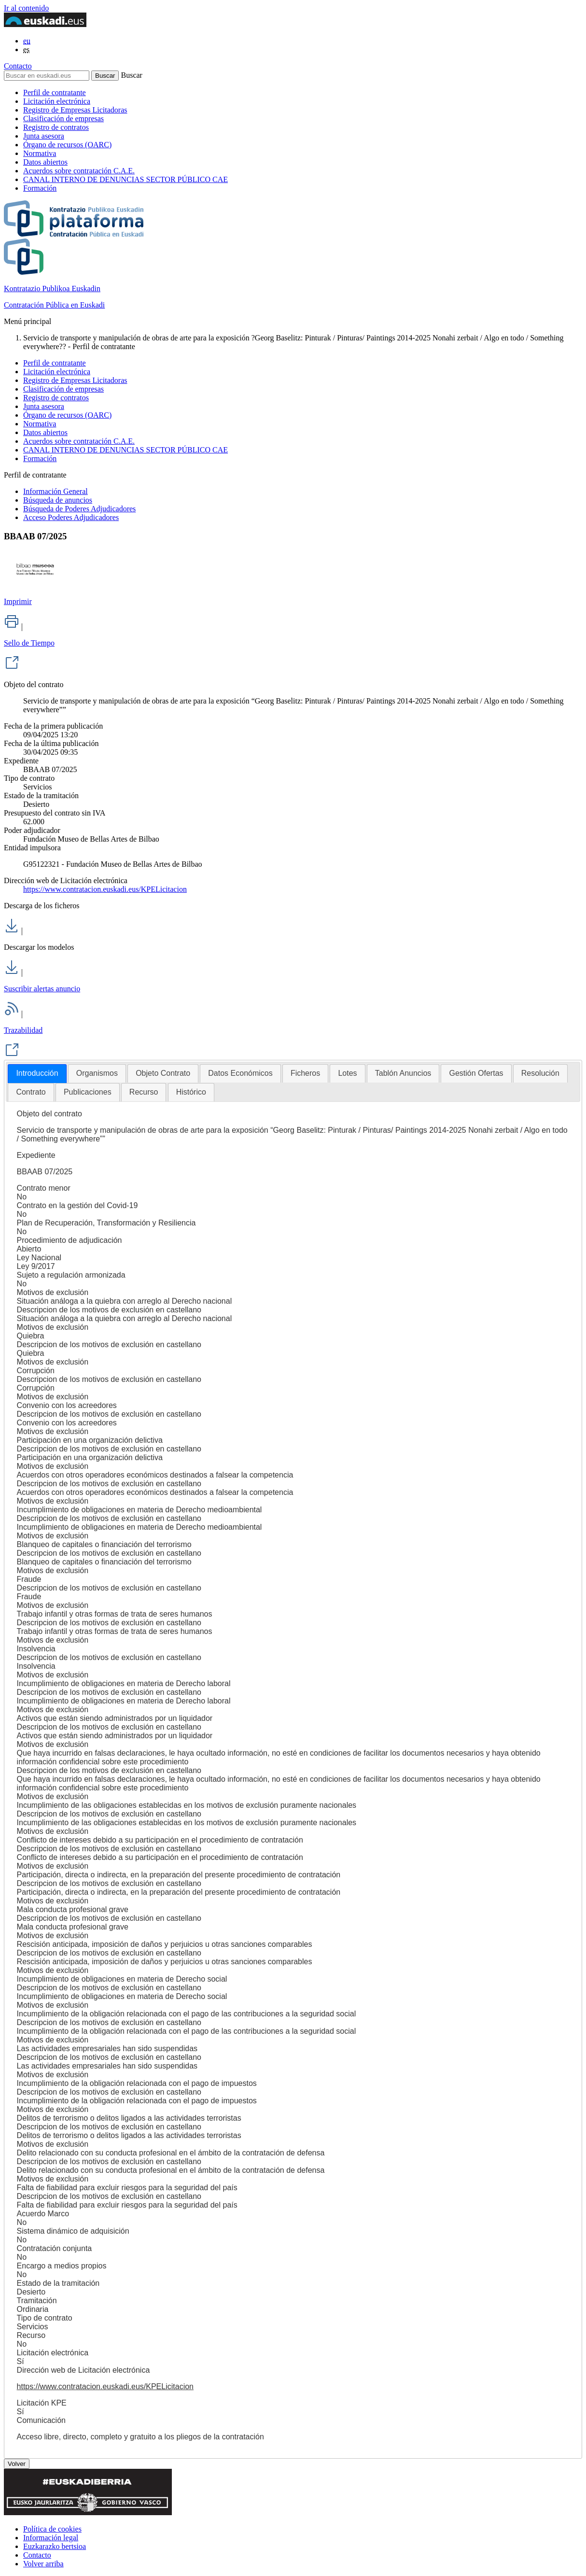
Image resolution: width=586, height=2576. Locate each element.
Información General (55, 491)
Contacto (18, 66)
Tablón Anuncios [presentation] (403, 1073)
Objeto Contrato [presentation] (163, 1073)
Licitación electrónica (56, 101)
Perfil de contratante (54, 92)
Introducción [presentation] (37, 1073)
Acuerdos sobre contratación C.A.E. (79, 171)
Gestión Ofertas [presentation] (476, 1073)
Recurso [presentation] (143, 1092)
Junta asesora (43, 136)
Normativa (39, 153)
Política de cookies (52, 2529)
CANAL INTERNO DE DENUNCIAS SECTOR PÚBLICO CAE (125, 179)
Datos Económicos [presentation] (240, 1073)
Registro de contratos (56, 127)
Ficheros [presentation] (305, 1073)
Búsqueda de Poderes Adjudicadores (79, 509)
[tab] (37, 1073)
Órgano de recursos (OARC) (67, 145)
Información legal (50, 2538)
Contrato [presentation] (30, 1092)
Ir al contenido (26, 8)
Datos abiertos (45, 162)
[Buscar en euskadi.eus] (46, 75)
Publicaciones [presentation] (88, 1092)
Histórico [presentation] (191, 1092)
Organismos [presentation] (97, 1073)
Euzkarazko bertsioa (54, 2546)
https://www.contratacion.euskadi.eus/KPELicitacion (105, 889)
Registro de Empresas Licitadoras (75, 110)
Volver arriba (43, 2564)
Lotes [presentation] (347, 1073)
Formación (39, 188)
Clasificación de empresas (63, 118)
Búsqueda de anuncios (57, 500)
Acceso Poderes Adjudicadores (71, 517)
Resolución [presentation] (540, 1073)
